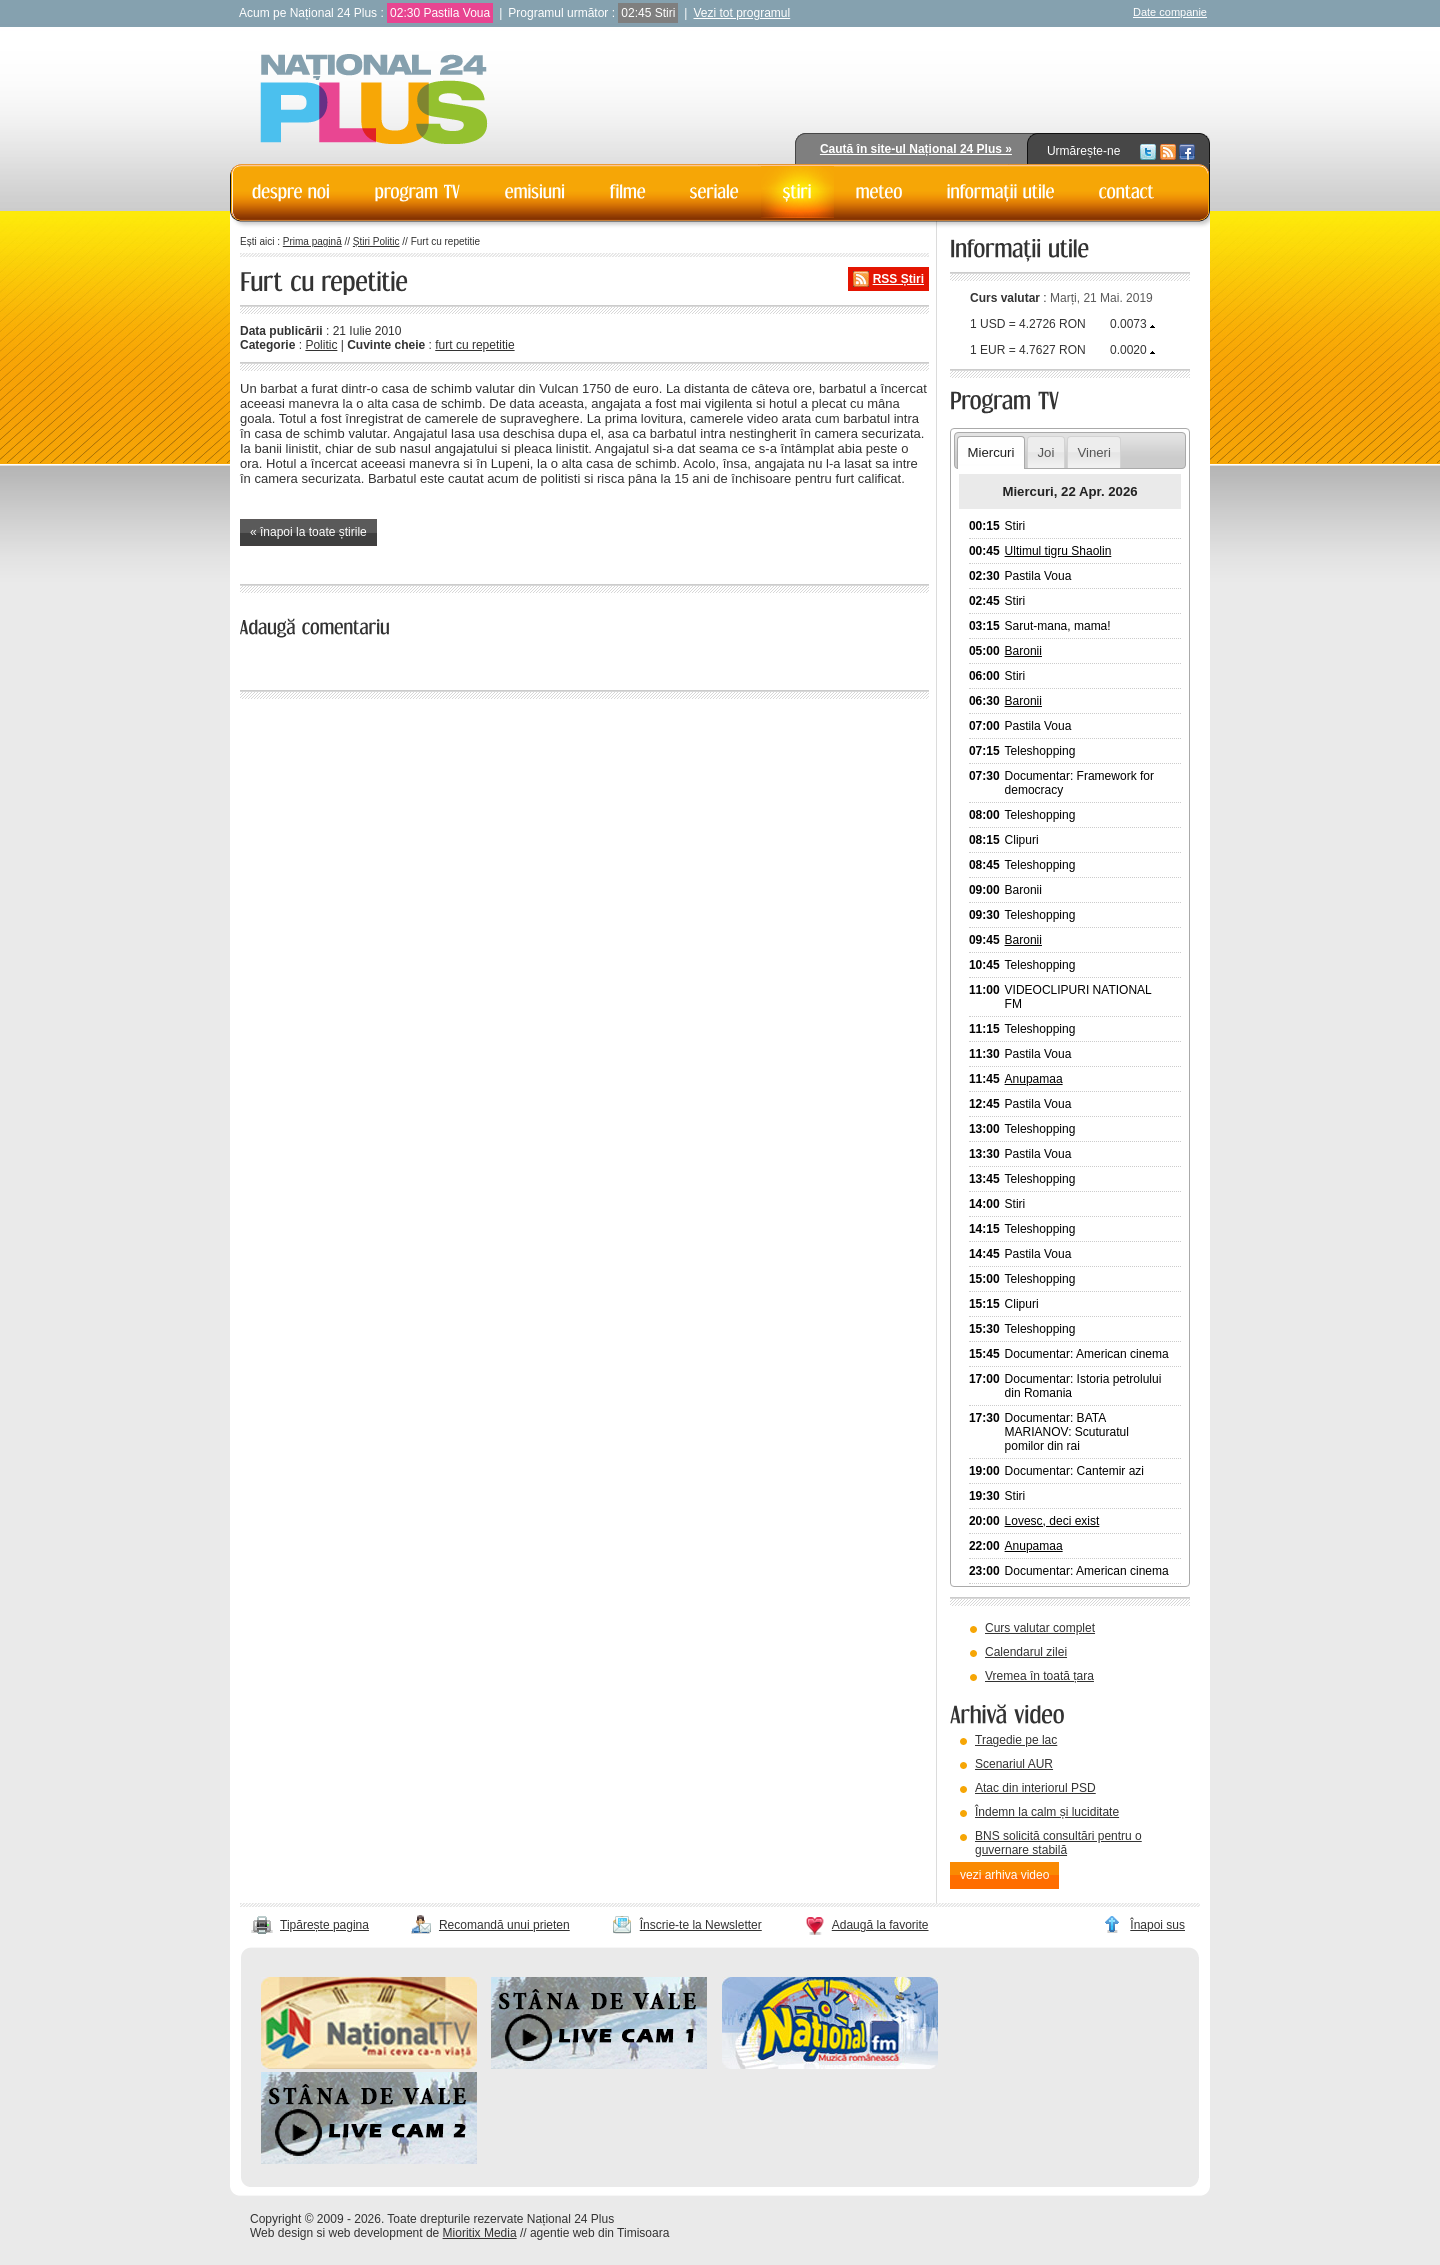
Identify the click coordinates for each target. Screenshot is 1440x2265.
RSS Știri (898, 279)
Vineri (1093, 452)
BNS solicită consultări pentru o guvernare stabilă (1058, 1843)
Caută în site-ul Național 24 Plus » (916, 149)
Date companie (1170, 12)
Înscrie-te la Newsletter (701, 1925)
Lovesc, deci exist (1052, 1521)
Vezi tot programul (741, 13)
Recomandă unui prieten (504, 1925)
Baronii (1023, 651)
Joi (1045, 452)
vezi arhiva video (1004, 1875)
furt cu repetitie (474, 345)
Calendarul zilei (1026, 1652)
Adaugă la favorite (880, 1925)
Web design (281, 2233)
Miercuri (990, 452)
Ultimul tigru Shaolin (1058, 551)
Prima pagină (312, 241)
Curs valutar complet (1040, 1628)
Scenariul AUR (1014, 1764)
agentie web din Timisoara (599, 2233)
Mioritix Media (480, 2233)
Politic (321, 345)
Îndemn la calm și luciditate (1047, 1812)
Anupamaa (1034, 1079)
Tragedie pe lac (1016, 1740)
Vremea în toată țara (1039, 1676)
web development (376, 2233)
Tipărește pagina (324, 1925)
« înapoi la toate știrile (308, 532)
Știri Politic (376, 241)
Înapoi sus (1157, 1925)
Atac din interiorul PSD (1035, 1788)
